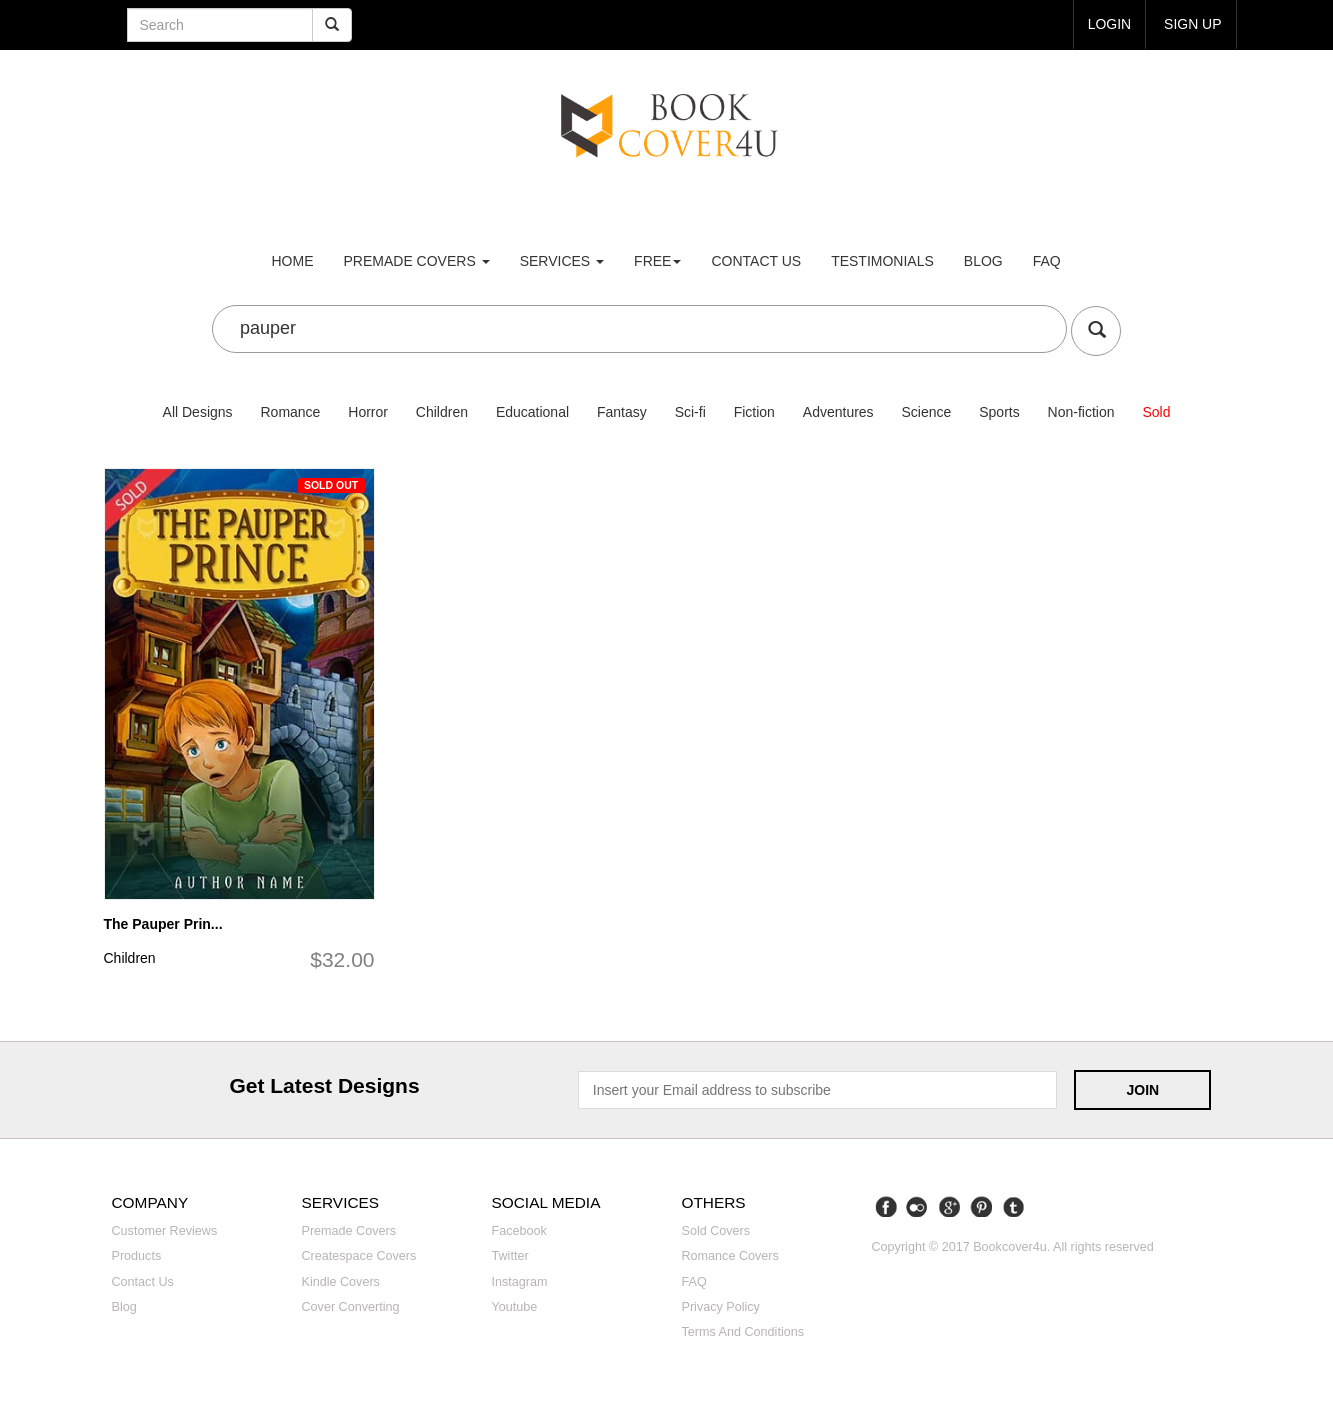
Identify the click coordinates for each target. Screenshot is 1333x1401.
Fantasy (622, 412)
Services (562, 261)
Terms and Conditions (743, 1332)
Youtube (515, 1307)
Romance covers (730, 1256)
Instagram (520, 1282)
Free (657, 261)
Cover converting (351, 1307)
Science (927, 412)
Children (442, 412)
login (1109, 24)
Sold (1156, 412)
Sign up (1193, 24)
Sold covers (716, 1231)
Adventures (838, 412)
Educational (532, 412)
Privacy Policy (721, 1307)
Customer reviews (165, 1231)
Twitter (510, 1256)
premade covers (417, 261)
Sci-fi (690, 412)
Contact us (756, 261)
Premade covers (349, 1231)
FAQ (1047, 261)
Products (137, 1256)
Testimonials (882, 261)
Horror (368, 412)
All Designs (198, 412)
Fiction (754, 412)
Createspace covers (359, 1256)
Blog (983, 261)
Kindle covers (341, 1282)
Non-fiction (1081, 412)
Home (293, 261)
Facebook (519, 1231)
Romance (290, 412)
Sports (999, 412)
